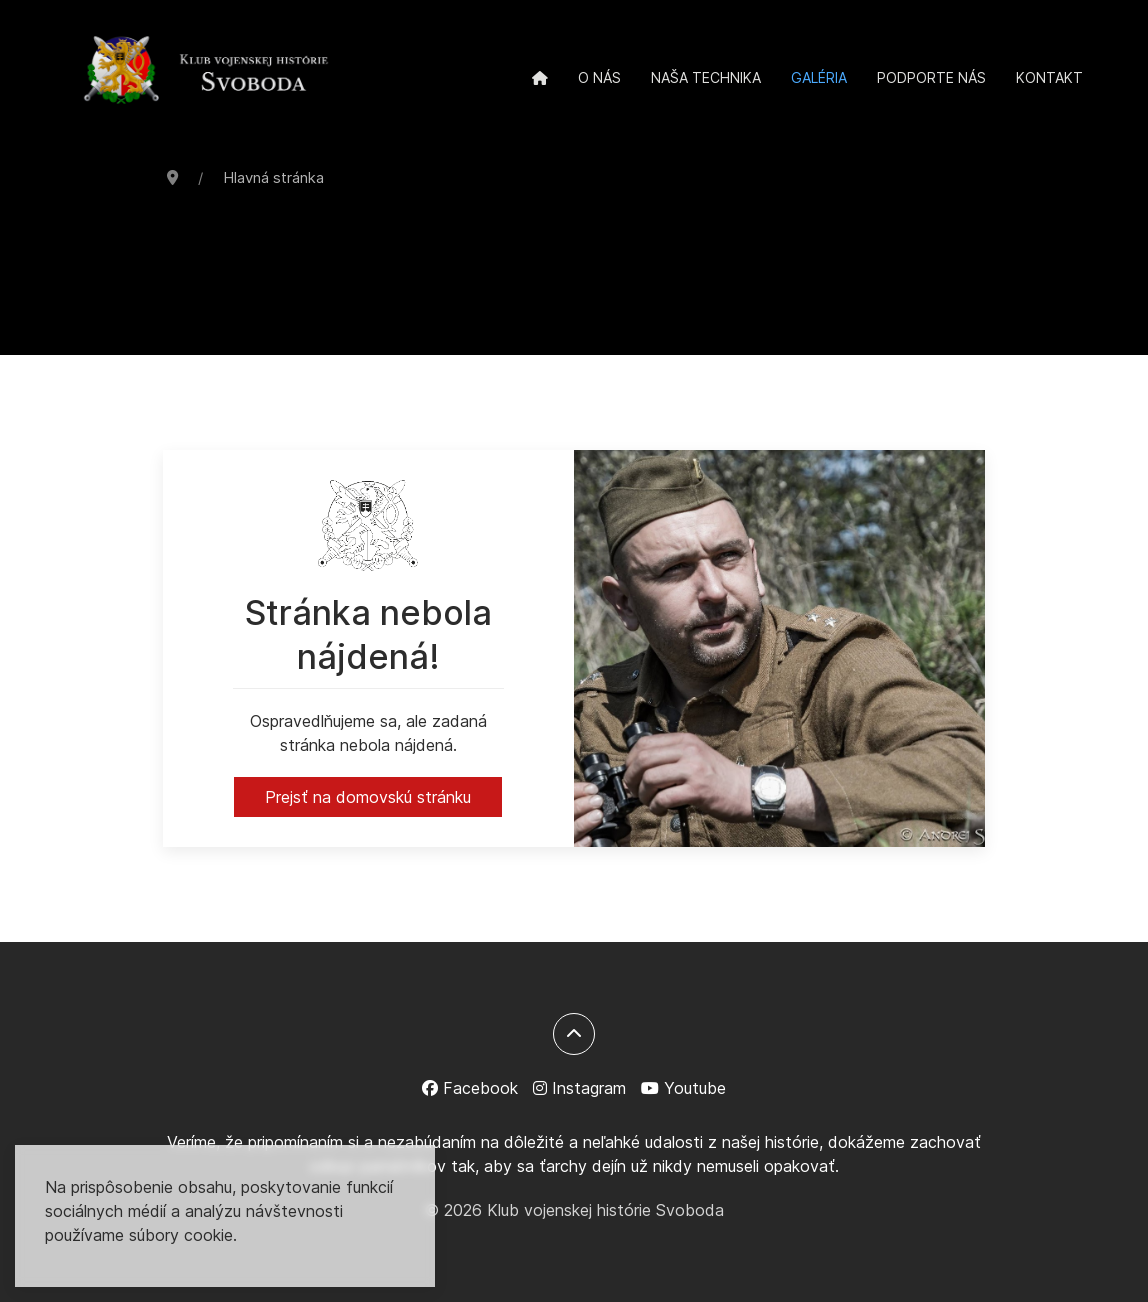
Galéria (819, 77)
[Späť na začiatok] (574, 1034)
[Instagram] (579, 1088)
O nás (599, 77)
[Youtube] (683, 1088)
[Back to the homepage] (206, 72)
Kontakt (1049, 77)
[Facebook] (470, 1088)
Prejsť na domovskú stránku (368, 797)
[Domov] (540, 78)
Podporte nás (931, 77)
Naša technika (706, 77)
